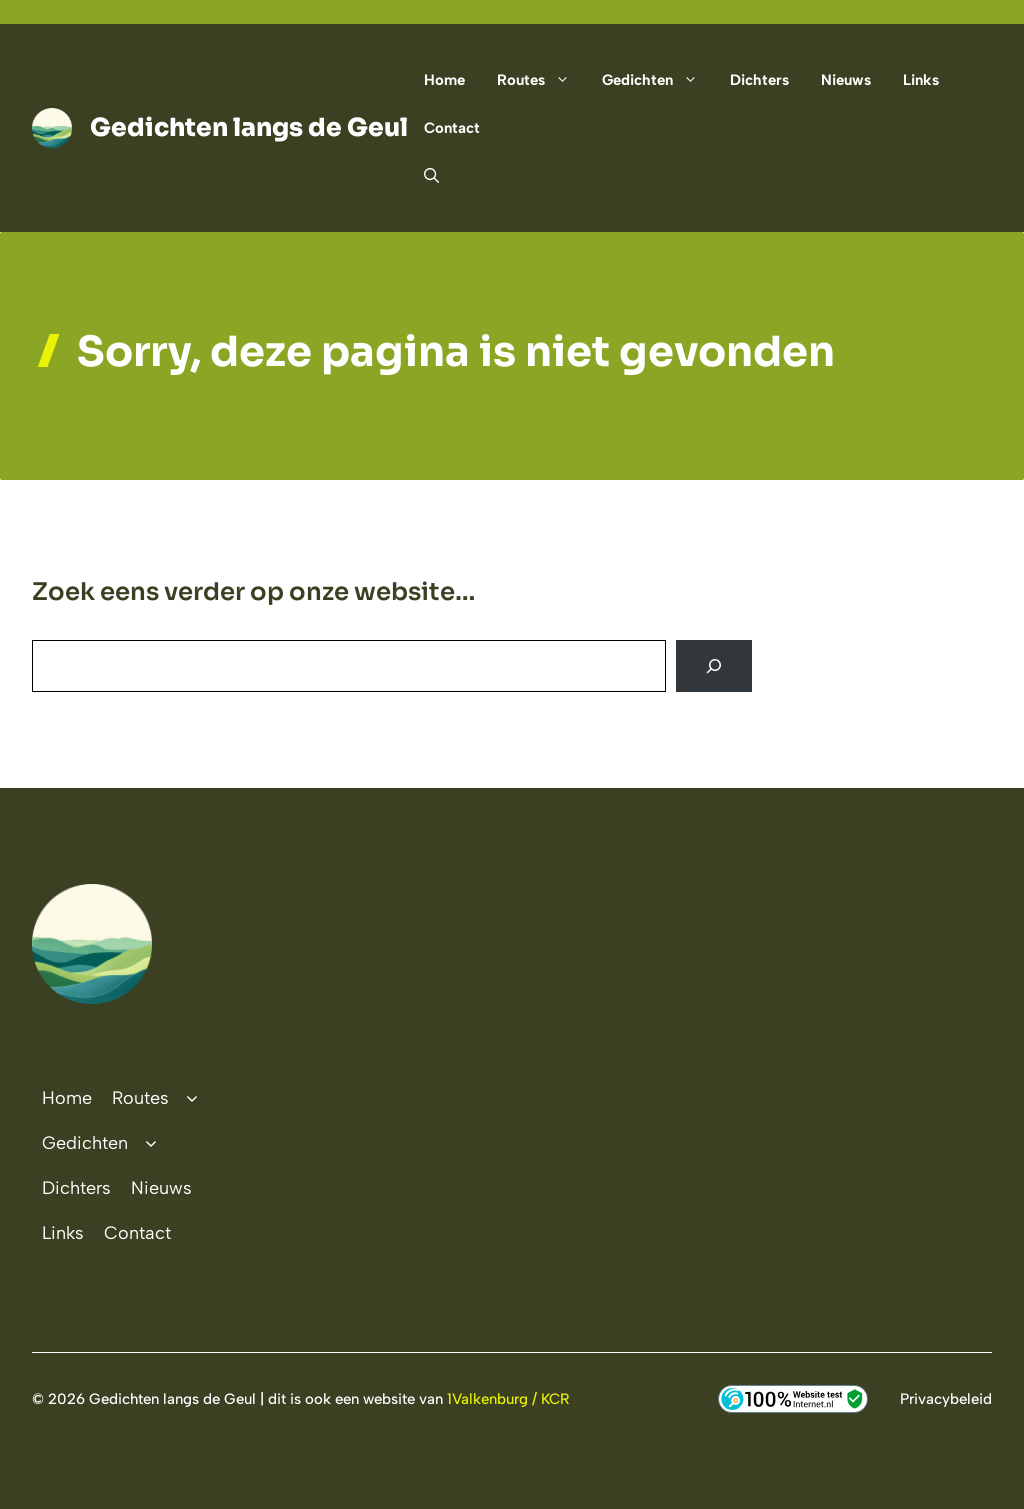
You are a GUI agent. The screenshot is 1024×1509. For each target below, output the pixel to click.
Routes (541, 80)
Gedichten (658, 80)
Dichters (759, 80)
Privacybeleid (946, 1399)
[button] (423, 176)
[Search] (714, 666)
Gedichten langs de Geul (249, 127)
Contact (452, 128)
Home (444, 80)
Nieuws (846, 80)
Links (921, 80)
